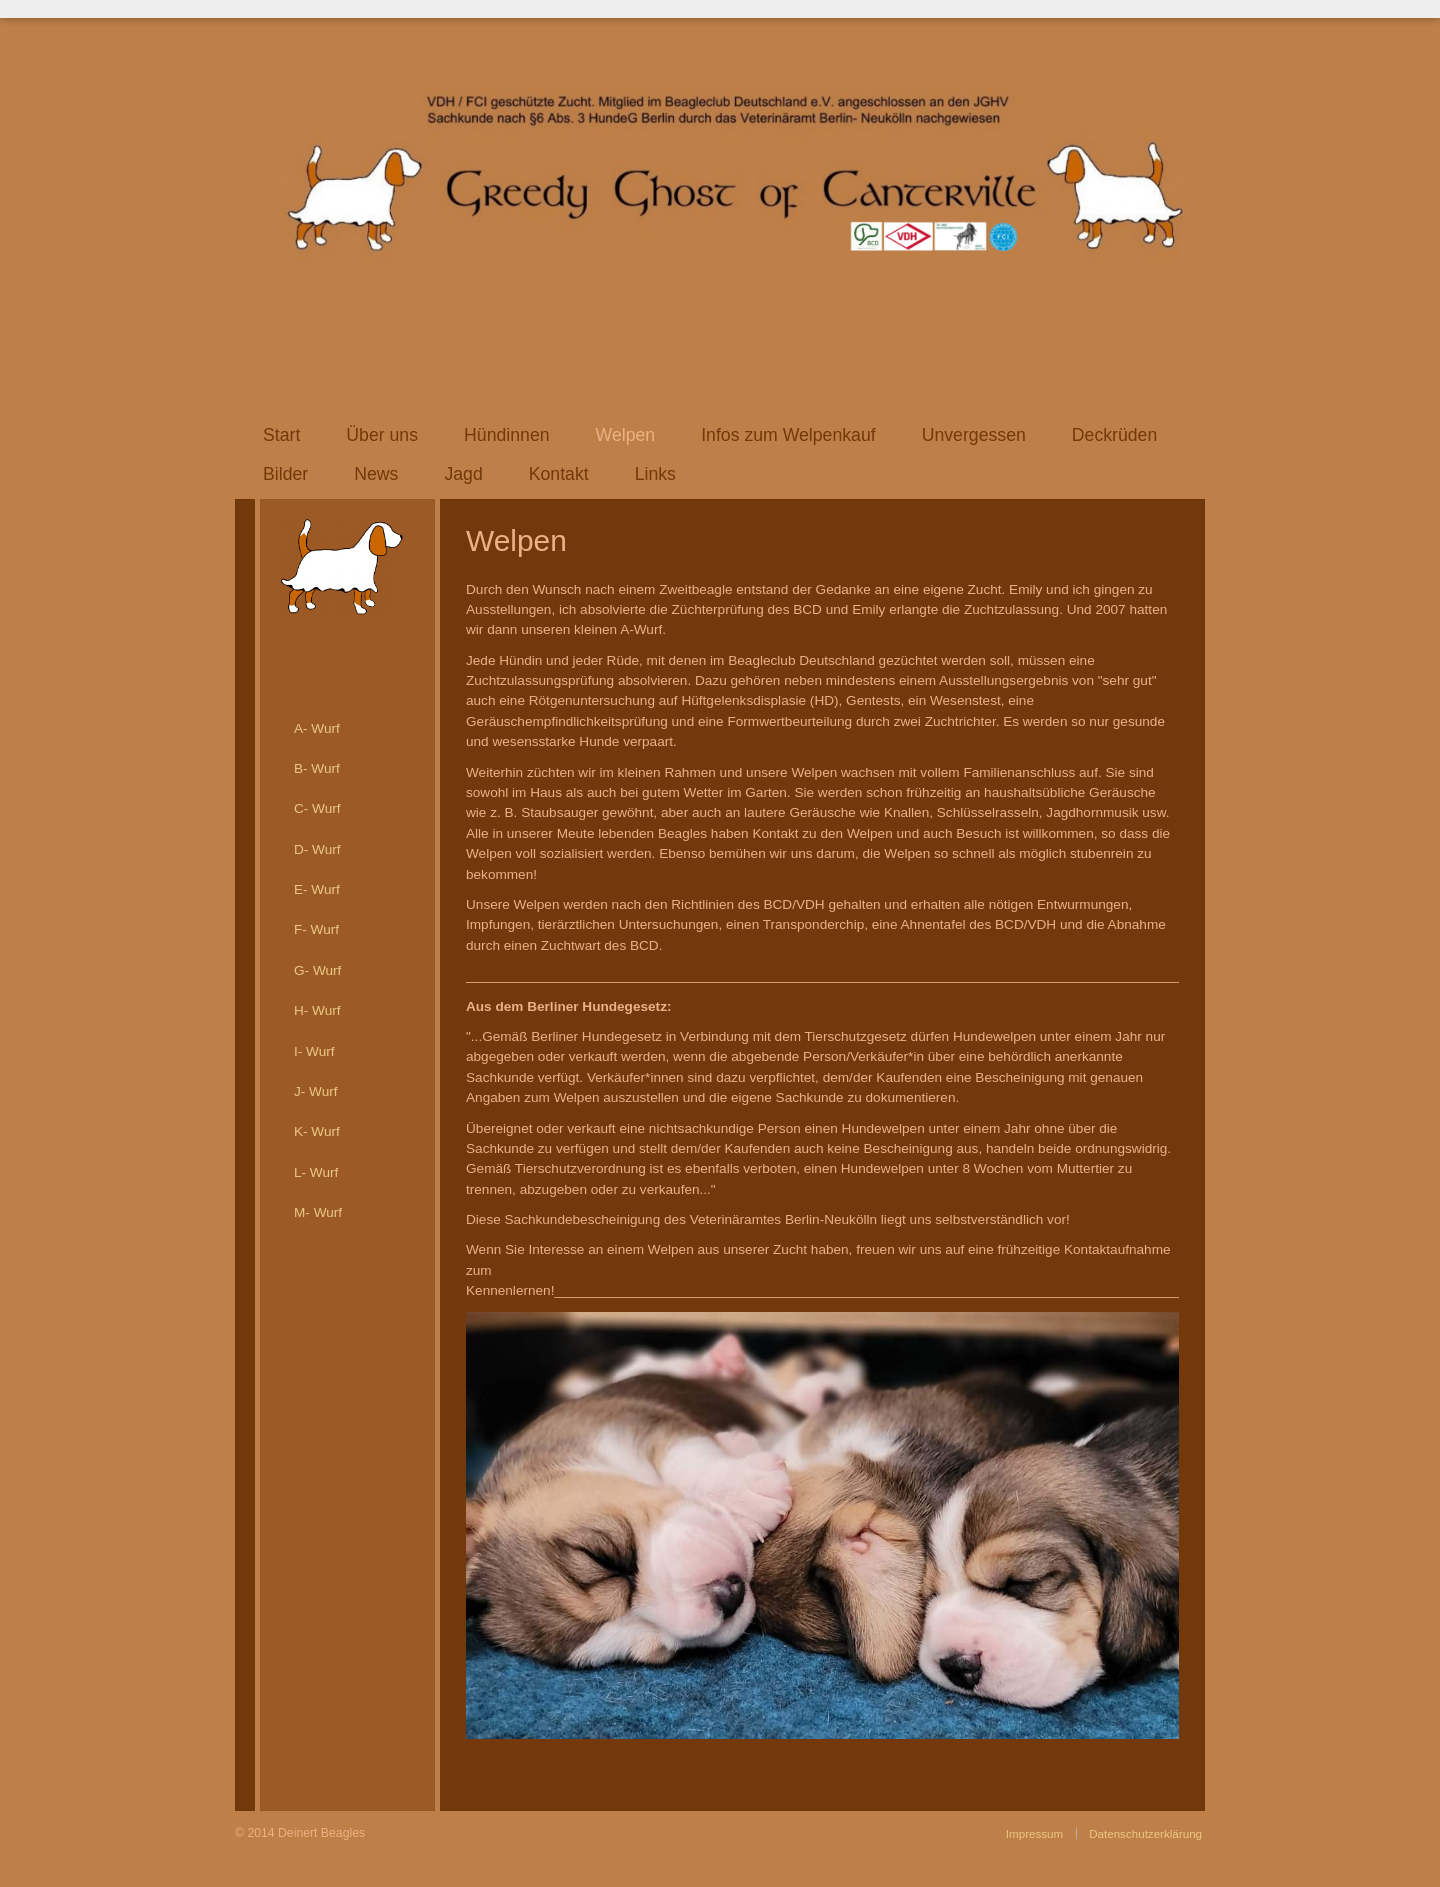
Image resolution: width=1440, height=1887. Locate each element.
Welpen (626, 435)
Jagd (463, 474)
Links (655, 474)
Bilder (285, 474)
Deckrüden (1114, 435)
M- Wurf (318, 1212)
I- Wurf (314, 1051)
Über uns (382, 435)
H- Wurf (317, 1010)
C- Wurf (317, 808)
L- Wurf (316, 1172)
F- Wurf (316, 929)
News (376, 474)
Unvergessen (974, 435)
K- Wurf (317, 1131)
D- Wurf (317, 849)
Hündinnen (507, 435)
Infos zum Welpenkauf (788, 435)
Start (281, 435)
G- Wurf (317, 970)
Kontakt (559, 474)
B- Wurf (317, 768)
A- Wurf (317, 728)
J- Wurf (316, 1091)
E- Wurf (317, 889)
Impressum (1034, 1833)
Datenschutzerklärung (1145, 1833)
